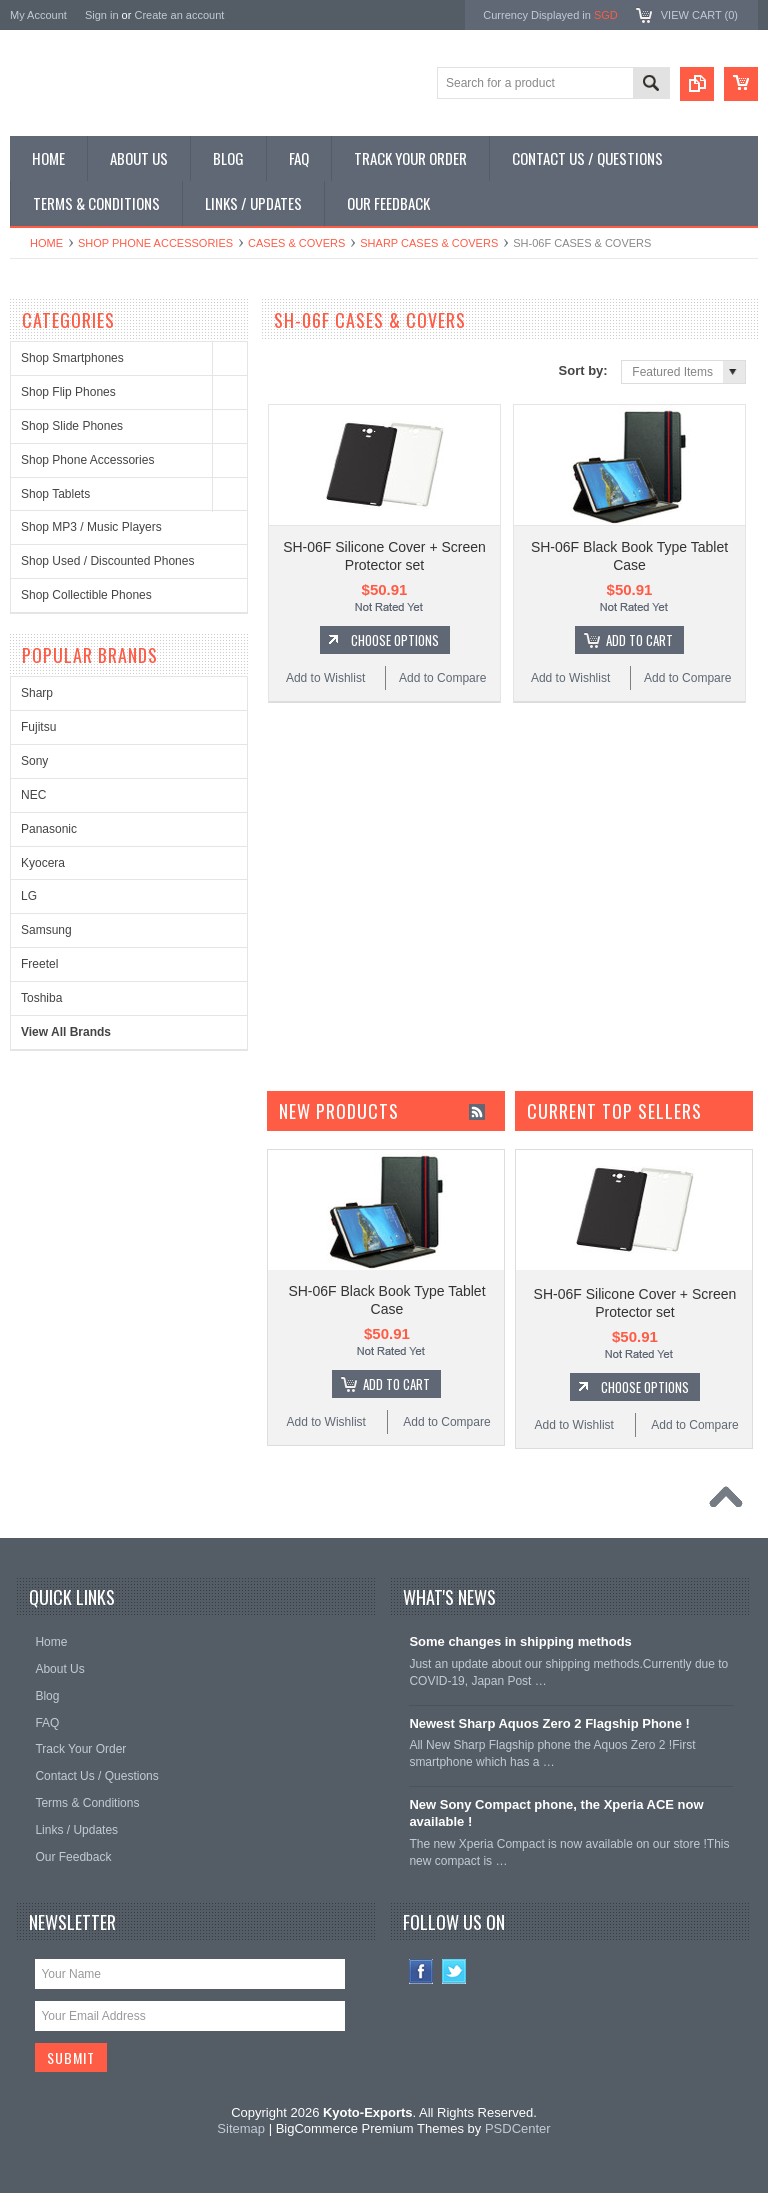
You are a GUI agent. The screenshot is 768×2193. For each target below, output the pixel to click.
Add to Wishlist (325, 678)
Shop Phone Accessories (155, 243)
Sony (34, 761)
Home (46, 243)
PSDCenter (518, 2128)
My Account (38, 15)
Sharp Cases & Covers (429, 243)
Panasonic (49, 829)
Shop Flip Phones (68, 392)
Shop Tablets (55, 494)
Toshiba (41, 998)
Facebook (421, 1971)
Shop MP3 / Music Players (91, 527)
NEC (33, 795)
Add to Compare (442, 678)
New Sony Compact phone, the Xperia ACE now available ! (556, 1813)
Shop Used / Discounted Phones (107, 561)
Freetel (39, 964)
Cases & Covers (296, 243)
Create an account (179, 15)
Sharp (37, 693)
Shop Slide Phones (72, 426)
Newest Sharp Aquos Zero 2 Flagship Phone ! (549, 1723)
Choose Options (395, 640)
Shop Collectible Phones (86, 595)
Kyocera (43, 863)
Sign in (102, 15)
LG (29, 896)
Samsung (46, 930)
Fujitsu (38, 727)
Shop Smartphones (72, 358)
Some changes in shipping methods (520, 1641)
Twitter (454, 1971)
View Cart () (699, 15)
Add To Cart (639, 640)
